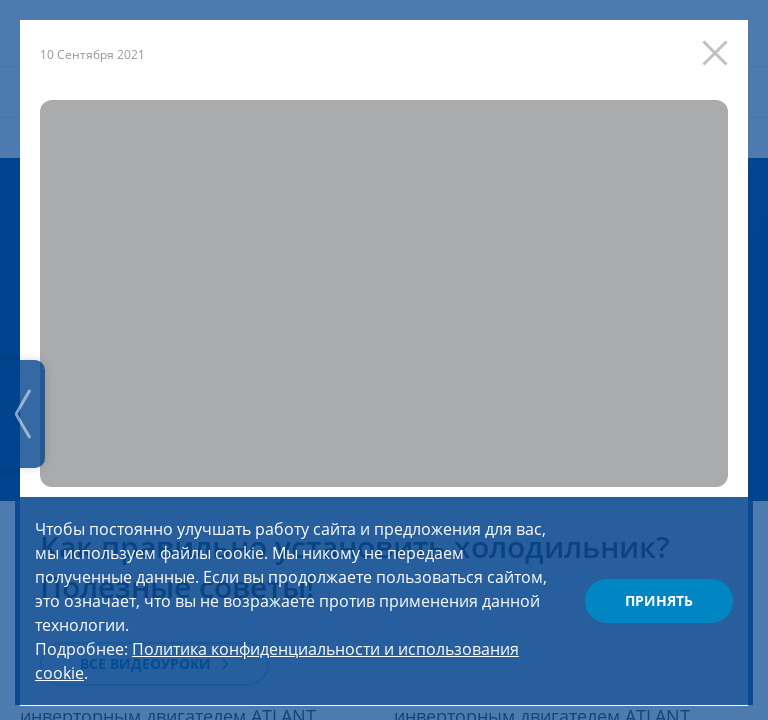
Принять (659, 600)
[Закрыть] (720, 48)
